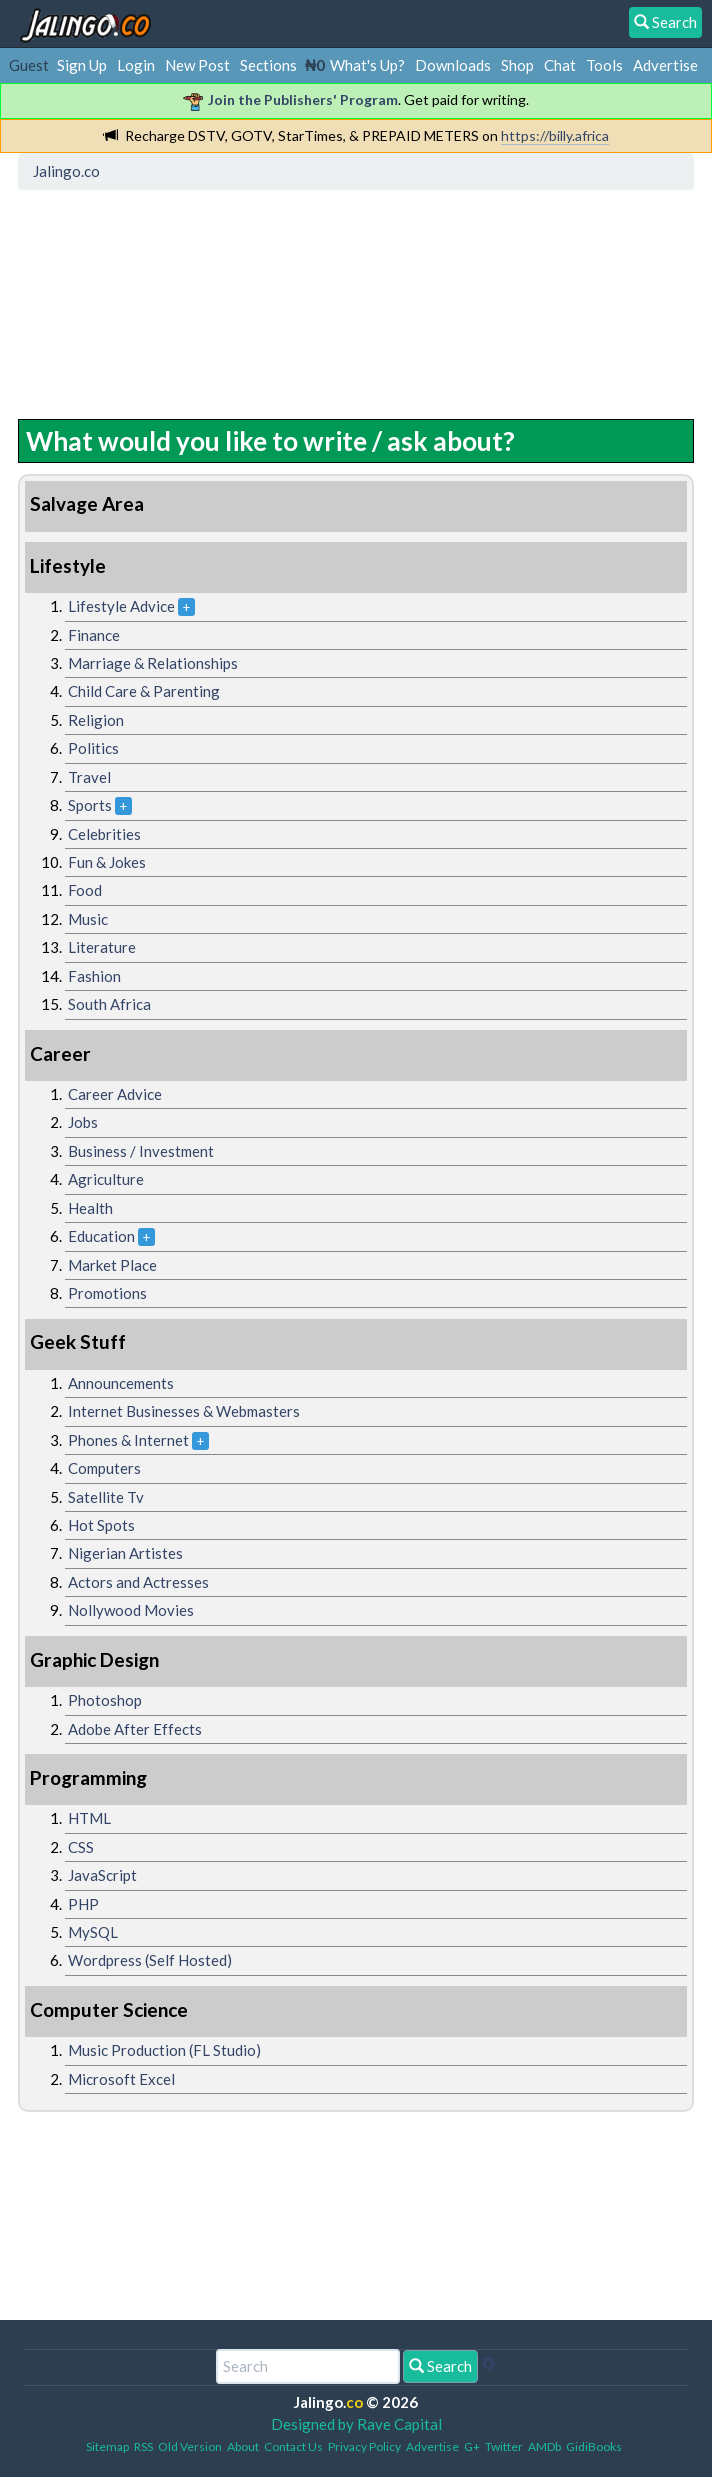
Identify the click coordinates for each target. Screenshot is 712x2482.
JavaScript (102, 1875)
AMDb (544, 2446)
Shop (517, 65)
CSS (81, 1847)
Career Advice (115, 1094)
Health (90, 1208)
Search (440, 2366)
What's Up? (367, 65)
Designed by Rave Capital (356, 2424)
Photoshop (105, 1700)
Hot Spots (101, 1525)
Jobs (83, 1122)
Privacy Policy (364, 2446)
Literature (102, 947)
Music (88, 919)
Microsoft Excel (121, 2079)
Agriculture (106, 1179)
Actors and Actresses (138, 1582)
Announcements (121, 1383)
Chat (560, 65)
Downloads (453, 65)
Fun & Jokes (107, 862)
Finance (94, 635)
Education (101, 1236)
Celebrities (104, 834)
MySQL (93, 1932)
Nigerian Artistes (125, 1553)
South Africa (109, 1004)
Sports (90, 805)
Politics (93, 748)
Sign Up (82, 65)
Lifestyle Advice (121, 606)
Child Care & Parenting (144, 691)
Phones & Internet (128, 1440)
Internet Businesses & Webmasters (184, 1411)
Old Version (190, 2446)
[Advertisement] (185, 290)
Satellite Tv (106, 1497)
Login (136, 65)
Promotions (107, 1293)
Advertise (665, 65)
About (243, 2446)
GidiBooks (594, 2446)
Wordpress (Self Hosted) (150, 1960)
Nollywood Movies (131, 1610)
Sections (268, 65)
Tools (604, 65)
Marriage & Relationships (153, 663)
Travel (89, 777)
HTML (89, 1818)
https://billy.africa (555, 135)
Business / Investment (141, 1151)
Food (85, 890)
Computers (104, 1468)
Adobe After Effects (135, 1729)
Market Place (112, 1265)
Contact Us (293, 2446)
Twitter (504, 2446)
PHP (83, 1904)
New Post (197, 65)
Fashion (94, 976)
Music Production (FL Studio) (164, 2050)
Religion (96, 720)
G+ (472, 2446)
